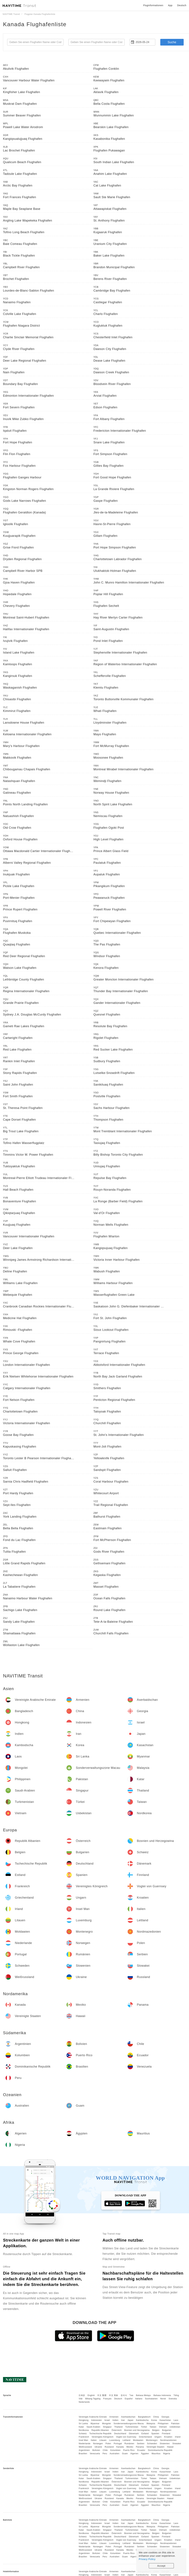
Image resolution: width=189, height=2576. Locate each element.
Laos (176, 2420)
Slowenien (165, 2443)
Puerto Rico (129, 2450)
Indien (116, 2420)
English (91, 2395)
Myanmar (95, 2423)
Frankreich (84, 2437)
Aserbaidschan (128, 2417)
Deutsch (118, 2399)
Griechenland (145, 2437)
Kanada (120, 2447)
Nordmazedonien (168, 2440)
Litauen (103, 2440)
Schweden (152, 2443)
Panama (140, 2447)
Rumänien (129, 2443)
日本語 (82, 2395)
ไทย (131, 2395)
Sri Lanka (83, 2423)
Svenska (173, 2399)
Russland (109, 2447)
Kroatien (168, 2437)
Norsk (163, 2399)
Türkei (144, 2427)
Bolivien (96, 2450)
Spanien (155, 2433)
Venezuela (95, 2453)
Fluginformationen (153, 5)
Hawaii (170, 2447)
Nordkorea (84, 2430)
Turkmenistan (131, 2427)
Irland (177, 2437)
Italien (94, 2440)
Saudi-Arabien (93, 2427)
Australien (114, 2453)
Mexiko (129, 2447)
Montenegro (152, 2440)
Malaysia (151, 2423)
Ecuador (141, 2450)
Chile (105, 2450)
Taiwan (153, 2427)
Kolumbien (115, 2450)
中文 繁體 (101, 2395)
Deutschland (120, 2433)
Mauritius (156, 2453)
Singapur (107, 2427)
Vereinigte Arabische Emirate (93, 2417)
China (156, 2417)
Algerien (134, 2453)
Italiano (138, 2399)
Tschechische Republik (100, 2433)
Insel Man (83, 2440)
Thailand (118, 2427)
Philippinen (163, 2423)
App (170, 5)
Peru (105, 2453)
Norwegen (98, 2443)
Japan (130, 2420)
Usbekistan (174, 2427)
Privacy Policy (147, 2559)
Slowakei (176, 2443)
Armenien (114, 2417)
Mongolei (106, 2423)
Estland (145, 2433)
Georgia (165, 2417)
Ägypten (145, 2453)
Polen (108, 2443)
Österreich (117, 2430)
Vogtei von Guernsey (126, 2437)
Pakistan (175, 2423)
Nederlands (84, 2402)
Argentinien (84, 2450)
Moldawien (138, 2440)
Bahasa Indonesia (162, 2395)
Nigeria (166, 2453)
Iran (123, 2420)
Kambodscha (142, 2420)
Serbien (140, 2443)
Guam (125, 2453)
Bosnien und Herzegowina (137, 2430)
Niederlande (84, 2443)
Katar (81, 2427)
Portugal (118, 2443)
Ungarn (157, 2437)
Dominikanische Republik (160, 2450)
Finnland (166, 2433)
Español (129, 2399)
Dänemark (134, 2433)
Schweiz (83, 2433)
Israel (107, 2420)
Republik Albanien (100, 2430)
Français (107, 2399)
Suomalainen (151, 2399)
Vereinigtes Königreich (102, 2437)
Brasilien (83, 2453)
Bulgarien (166, 2430)
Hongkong (83, 2420)
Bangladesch (144, 2417)
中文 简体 (113, 2395)
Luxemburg (114, 2440)
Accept (161, 2565)
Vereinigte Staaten (155, 2447)
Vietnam (163, 2427)
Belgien (156, 2430)
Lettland (126, 2440)
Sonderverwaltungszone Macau (129, 2423)
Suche (172, 42)
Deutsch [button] (181, 5)
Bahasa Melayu (143, 2395)
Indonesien (96, 2420)
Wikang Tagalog (93, 2399)
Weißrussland (85, 2447)
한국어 (124, 2395)
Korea (154, 2420)
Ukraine (98, 2447)
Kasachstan (165, 2420)
